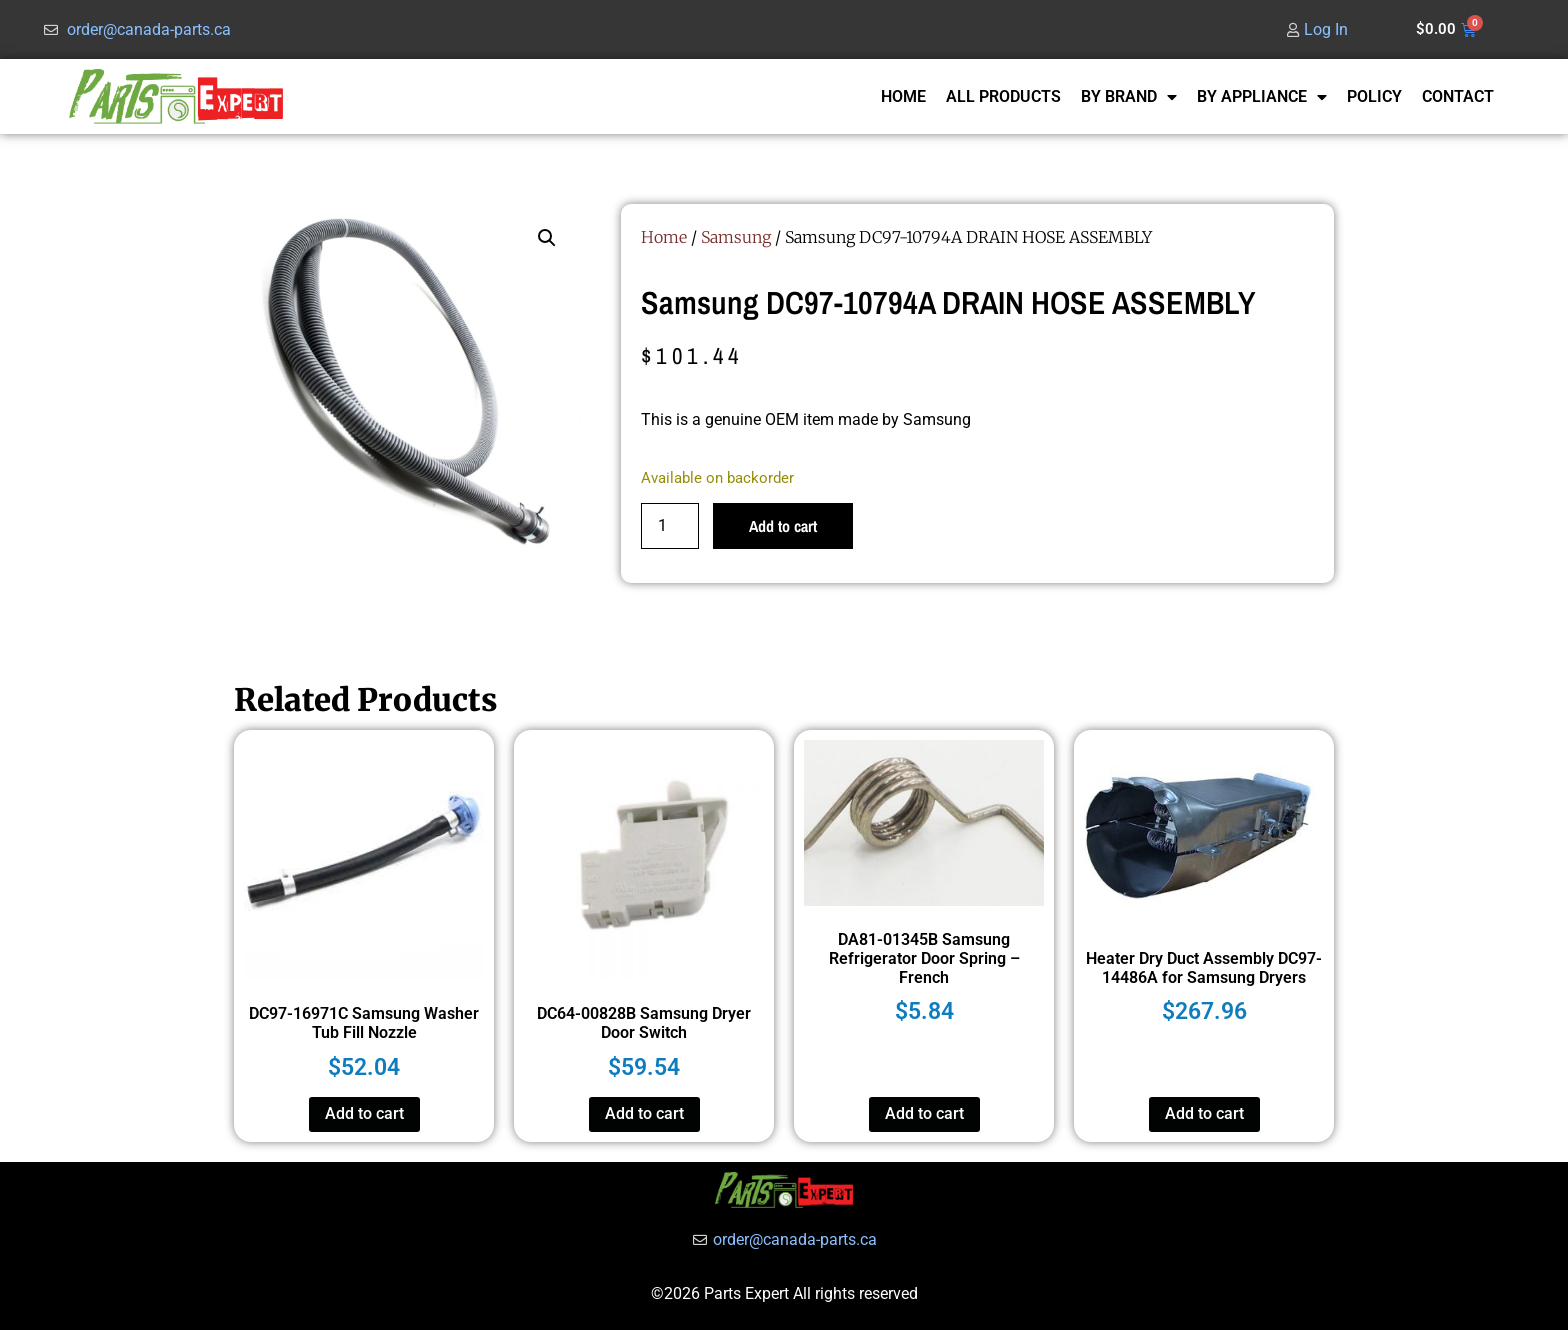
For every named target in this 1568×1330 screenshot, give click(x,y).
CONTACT (1458, 96)
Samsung (736, 237)
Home (664, 237)
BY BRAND (1129, 97)
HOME (903, 96)
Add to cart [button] (364, 1113)
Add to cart (783, 526)
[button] (547, 238)
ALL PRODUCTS (1003, 96)
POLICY (1374, 96)
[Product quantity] (670, 526)
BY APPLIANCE (1262, 97)
